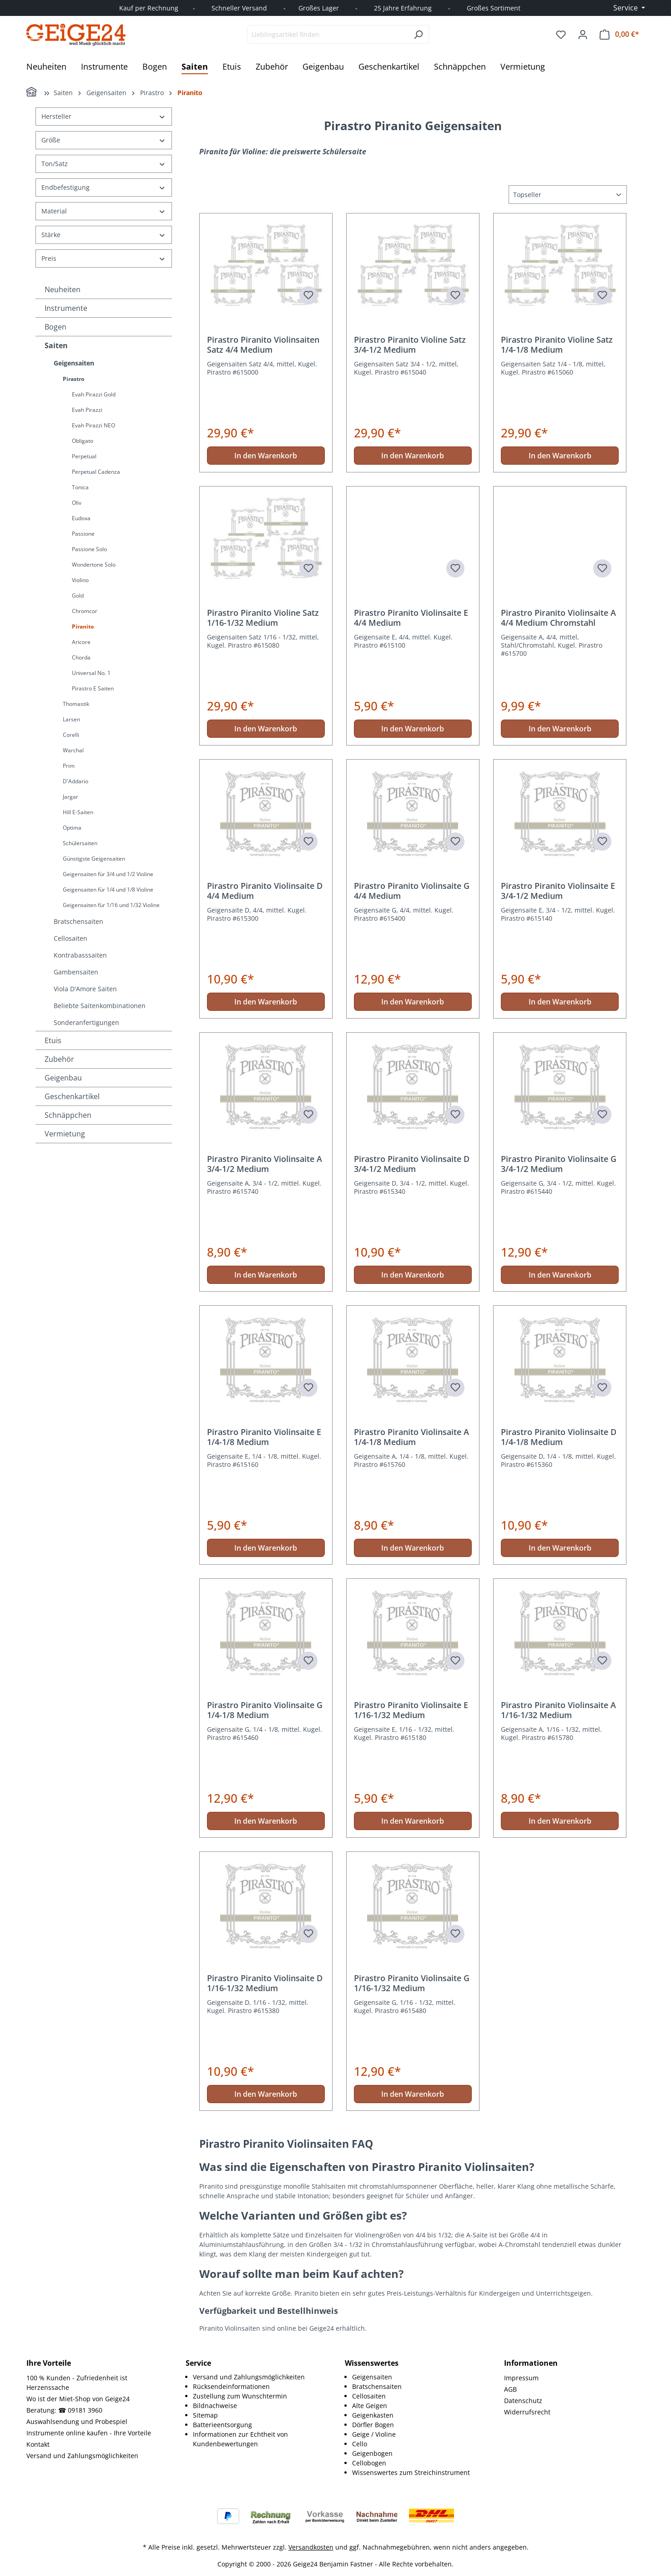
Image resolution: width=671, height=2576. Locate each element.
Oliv (76, 503)
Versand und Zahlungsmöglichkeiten (82, 2455)
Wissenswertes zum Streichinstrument (411, 2472)
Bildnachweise (215, 2405)
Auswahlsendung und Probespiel (76, 2421)
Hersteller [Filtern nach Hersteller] (103, 116)
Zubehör (59, 1059)
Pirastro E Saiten (93, 688)
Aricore (81, 642)
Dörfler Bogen (373, 2424)
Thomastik (76, 704)
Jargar (70, 797)
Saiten (56, 345)
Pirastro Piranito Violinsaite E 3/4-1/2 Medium (558, 891)
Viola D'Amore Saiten (85, 988)
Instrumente (66, 308)
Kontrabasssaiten (80, 955)
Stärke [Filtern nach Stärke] (103, 234)
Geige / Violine (374, 2434)
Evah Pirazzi (87, 410)
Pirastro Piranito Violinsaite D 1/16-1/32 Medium (265, 1983)
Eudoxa (81, 518)
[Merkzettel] (561, 34)
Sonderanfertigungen (86, 1022)
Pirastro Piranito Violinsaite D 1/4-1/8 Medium (558, 1437)
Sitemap (205, 2415)
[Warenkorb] (619, 34)
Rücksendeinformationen (231, 2386)
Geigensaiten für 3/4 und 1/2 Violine (108, 874)
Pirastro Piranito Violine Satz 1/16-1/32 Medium (263, 618)
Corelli (71, 735)
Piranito (83, 626)
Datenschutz (523, 2400)
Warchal (73, 750)
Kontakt (38, 2444)
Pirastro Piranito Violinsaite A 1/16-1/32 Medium (558, 1710)
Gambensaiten (76, 972)
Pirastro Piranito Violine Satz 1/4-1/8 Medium (557, 345)
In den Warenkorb (265, 456)
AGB (510, 2389)
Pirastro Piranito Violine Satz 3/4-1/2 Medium (410, 345)
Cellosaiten (70, 938)
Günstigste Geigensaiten (94, 858)
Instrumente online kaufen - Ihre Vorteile (88, 2433)
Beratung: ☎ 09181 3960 (64, 2410)
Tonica (80, 487)
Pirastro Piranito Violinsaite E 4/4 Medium (411, 618)
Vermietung (65, 1134)
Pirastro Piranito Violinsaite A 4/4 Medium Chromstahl (558, 618)
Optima (72, 828)
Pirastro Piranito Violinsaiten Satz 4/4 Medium (263, 345)
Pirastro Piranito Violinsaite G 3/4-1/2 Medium (558, 1164)
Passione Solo (89, 549)
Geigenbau (63, 1078)
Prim (69, 766)
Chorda (81, 657)
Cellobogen (369, 2463)
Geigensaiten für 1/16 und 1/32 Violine (111, 905)
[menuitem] (260, 2377)
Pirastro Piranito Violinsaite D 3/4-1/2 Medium (411, 1164)
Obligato (82, 441)
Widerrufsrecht (527, 2412)
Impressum (521, 2377)
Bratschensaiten (78, 921)
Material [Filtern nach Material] (103, 211)
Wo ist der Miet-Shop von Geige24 (78, 2398)
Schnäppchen (68, 1115)
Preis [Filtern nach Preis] (103, 258)
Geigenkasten (373, 2415)
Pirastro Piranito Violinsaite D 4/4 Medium (265, 891)
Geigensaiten (74, 363)
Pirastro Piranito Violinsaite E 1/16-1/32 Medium (411, 1710)
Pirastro (73, 379)
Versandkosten (310, 2547)
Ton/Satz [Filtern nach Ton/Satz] (103, 163)
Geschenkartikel (72, 1096)
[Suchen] (418, 34)
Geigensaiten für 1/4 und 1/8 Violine (108, 889)
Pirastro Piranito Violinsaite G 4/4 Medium (411, 891)
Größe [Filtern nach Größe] (103, 140)
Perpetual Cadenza (96, 472)
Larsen (71, 719)
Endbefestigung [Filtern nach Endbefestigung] (103, 187)
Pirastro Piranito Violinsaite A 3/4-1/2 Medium (264, 1164)
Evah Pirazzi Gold (94, 394)
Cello (359, 2443)
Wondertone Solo (94, 564)
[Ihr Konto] (583, 34)
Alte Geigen (369, 2405)
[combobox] (327, 34)
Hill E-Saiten (78, 812)
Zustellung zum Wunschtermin (240, 2396)
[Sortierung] (568, 194)
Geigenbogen (372, 2453)
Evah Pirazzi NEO (93, 425)
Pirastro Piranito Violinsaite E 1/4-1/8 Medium (264, 1437)
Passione (83, 534)
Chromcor (84, 611)
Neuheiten (63, 289)
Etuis (53, 1040)
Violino (80, 580)
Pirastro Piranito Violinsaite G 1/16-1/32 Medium (411, 1983)
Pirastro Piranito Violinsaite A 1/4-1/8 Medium (411, 1437)
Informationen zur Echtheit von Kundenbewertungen (240, 2439)
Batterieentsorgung (222, 2424)
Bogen (55, 327)
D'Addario (75, 781)
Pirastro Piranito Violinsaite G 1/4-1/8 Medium (265, 1710)
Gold (78, 595)
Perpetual (84, 456)
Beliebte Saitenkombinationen (100, 1005)
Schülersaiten (80, 843)
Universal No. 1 (91, 673)
